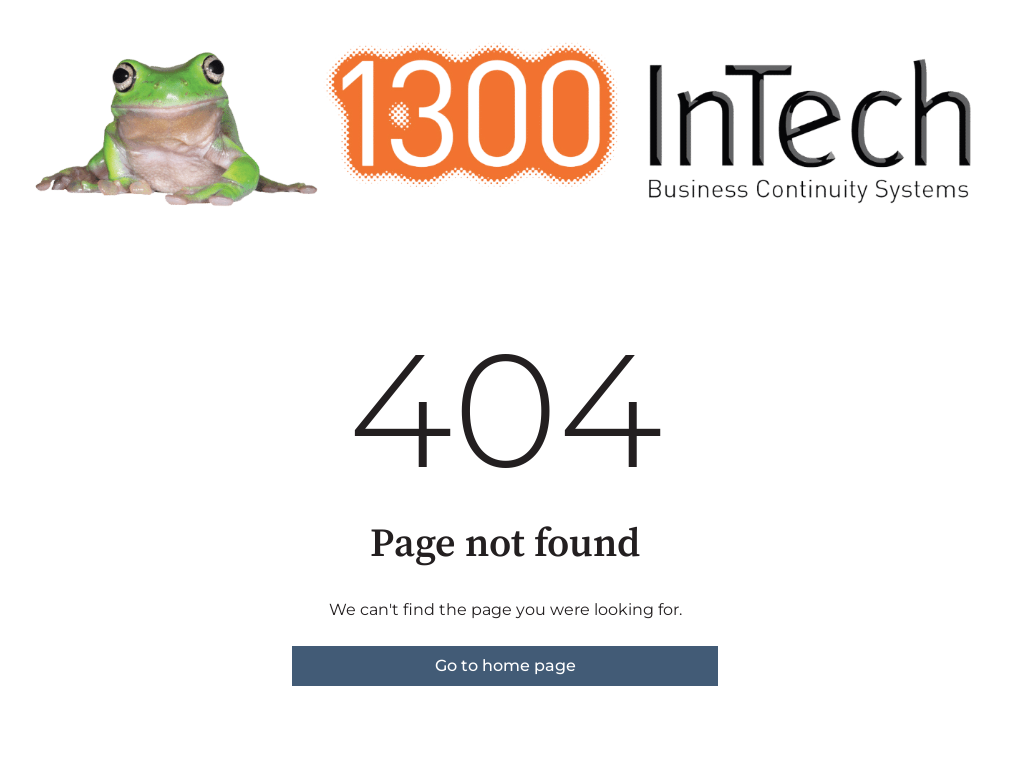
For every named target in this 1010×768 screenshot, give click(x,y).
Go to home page (505, 665)
